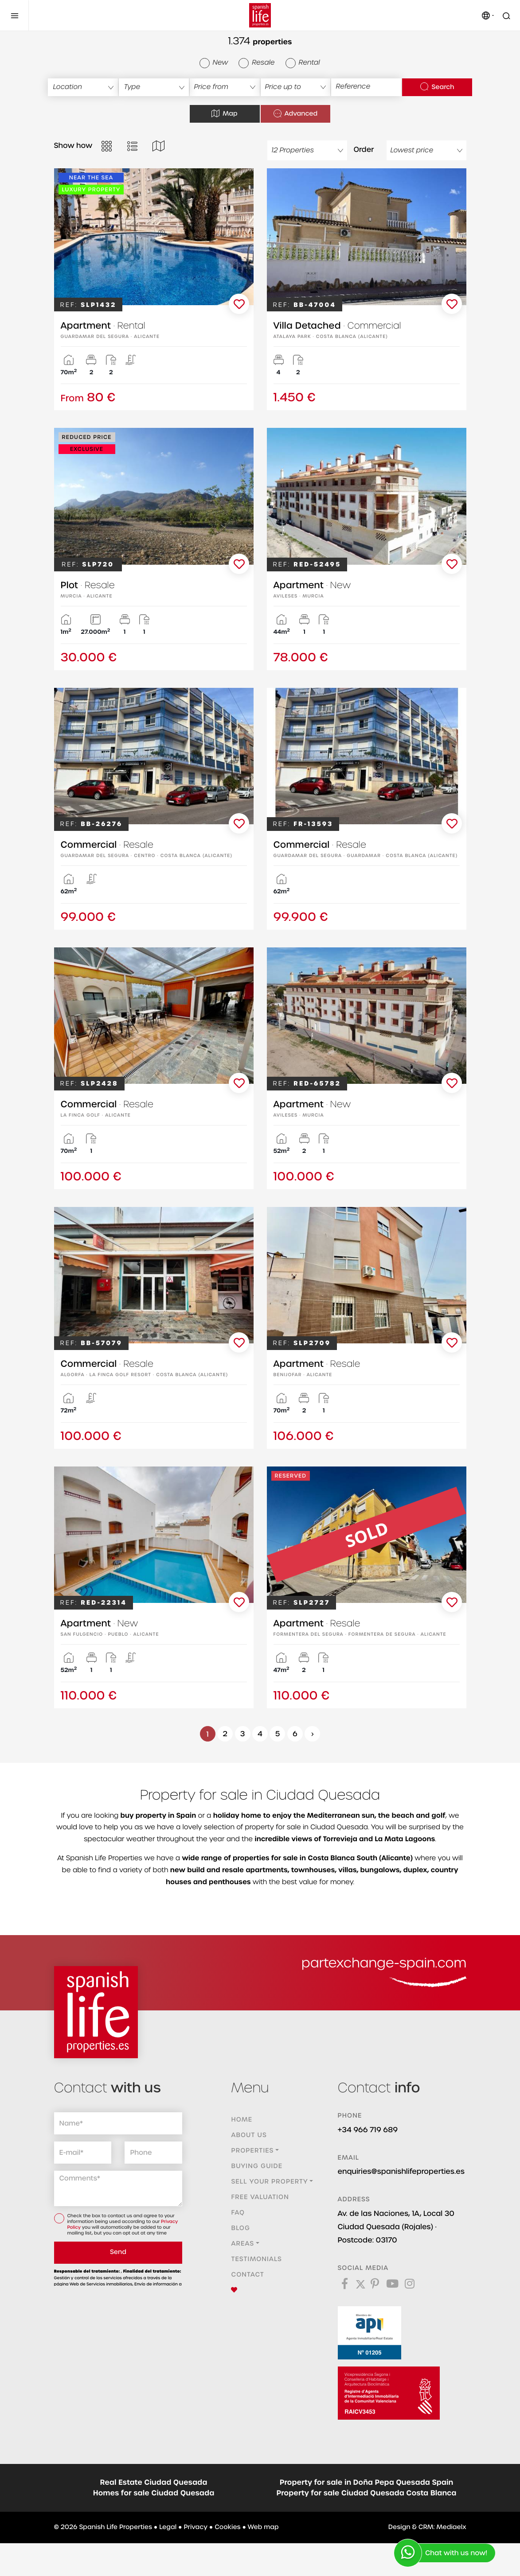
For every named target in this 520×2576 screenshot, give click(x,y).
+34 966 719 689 (367, 2129)
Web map (263, 2527)
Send (118, 2252)
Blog (240, 2228)
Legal (167, 2527)
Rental (302, 62)
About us (248, 2135)
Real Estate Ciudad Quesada (153, 2482)
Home (241, 2120)
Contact (247, 2275)
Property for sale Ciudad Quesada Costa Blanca (367, 2493)
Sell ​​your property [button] (269, 2182)
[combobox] (83, 87)
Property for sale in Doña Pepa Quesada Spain (367, 2482)
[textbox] (82, 87)
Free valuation (260, 2197)
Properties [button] (252, 2151)
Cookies (227, 2527)
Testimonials (256, 2259)
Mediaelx (451, 2527)
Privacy (195, 2527)
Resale (256, 62)
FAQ (238, 2213)
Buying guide (256, 2166)
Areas (242, 2244)
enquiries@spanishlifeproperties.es (401, 2171)
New (213, 62)
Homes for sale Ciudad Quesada (154, 2493)
